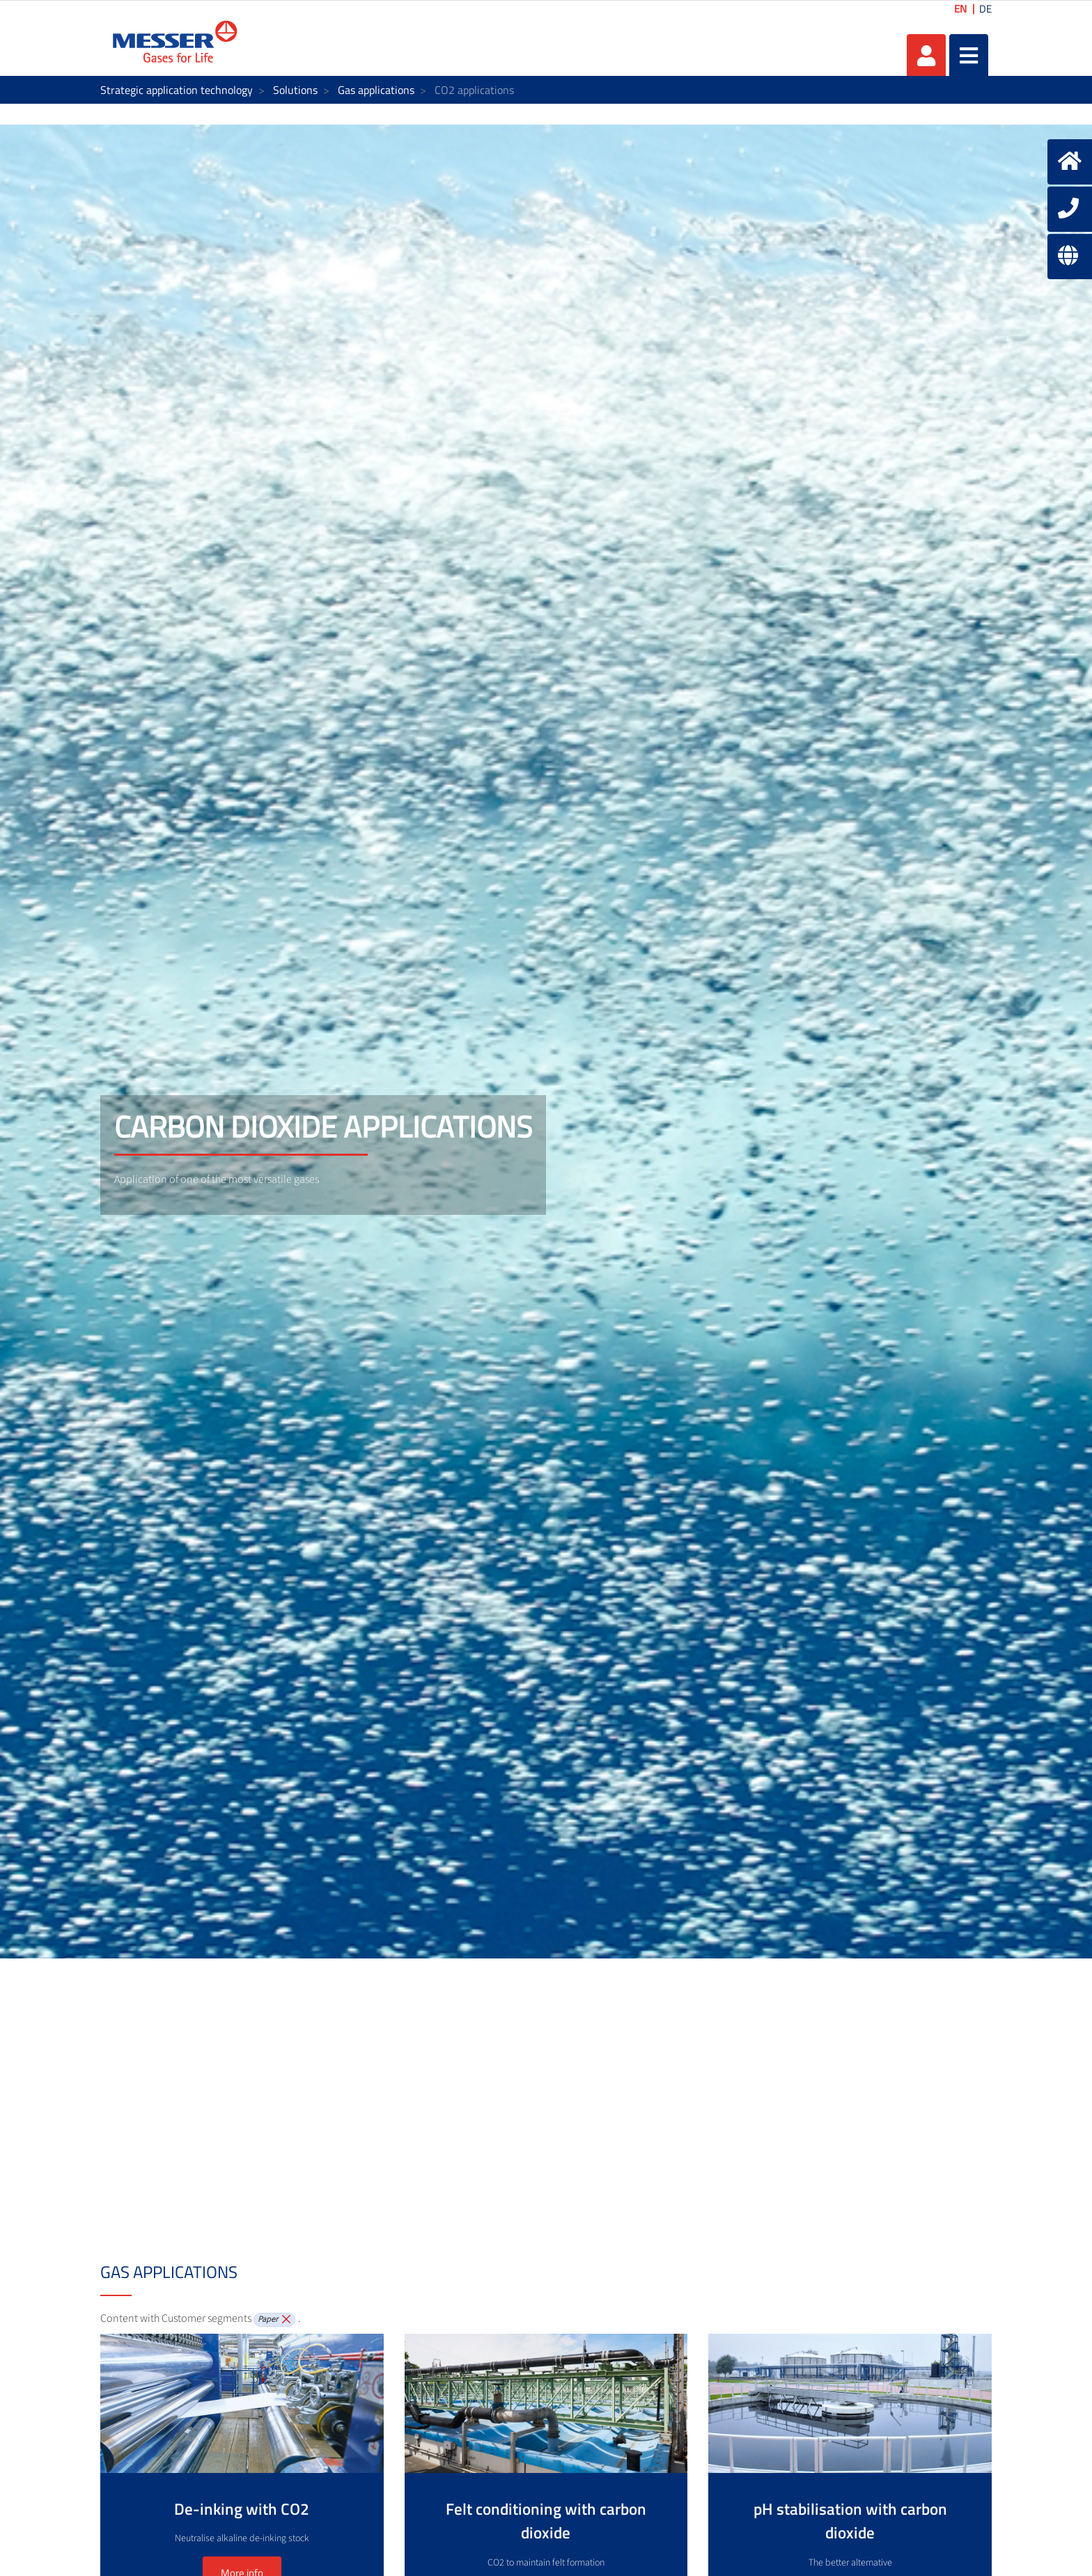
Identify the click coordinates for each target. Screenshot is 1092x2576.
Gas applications (376, 89)
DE (985, 9)
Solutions (295, 89)
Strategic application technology (176, 89)
